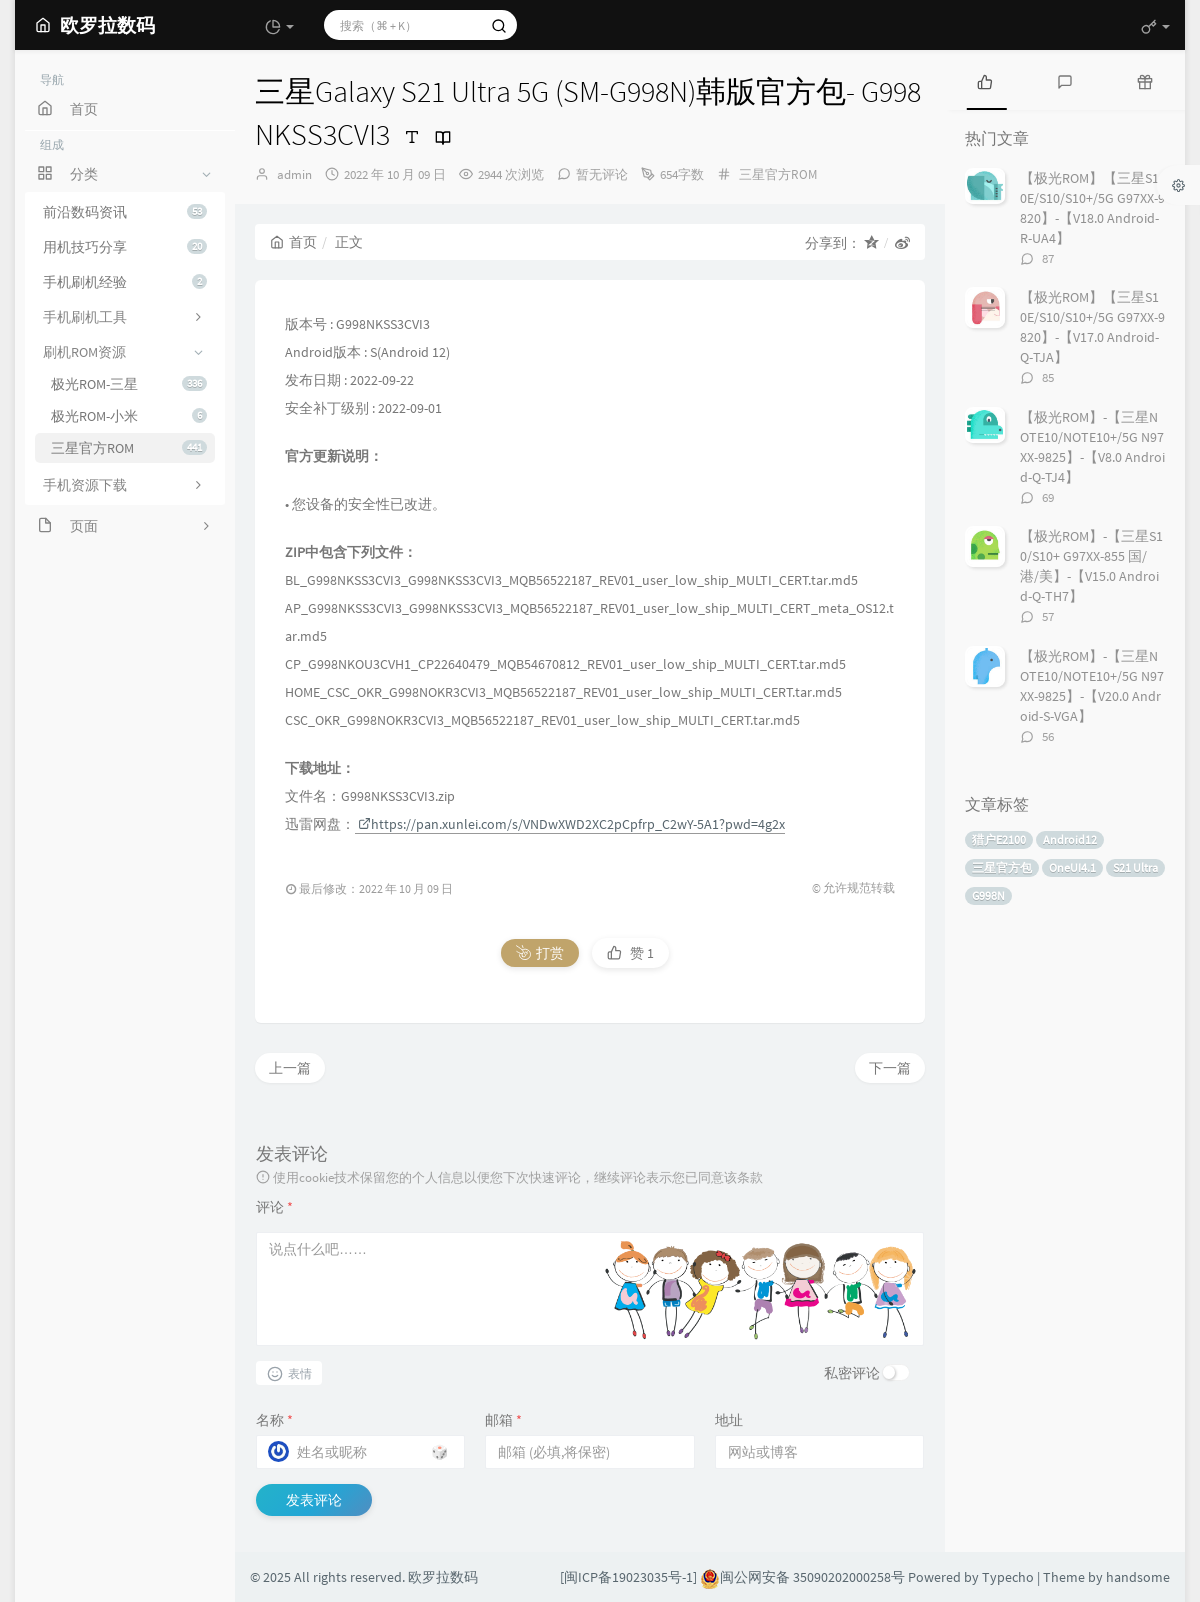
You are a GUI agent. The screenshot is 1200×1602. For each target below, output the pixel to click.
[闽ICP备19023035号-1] (628, 1577)
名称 (274, 1420)
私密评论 (852, 1373)
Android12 (1070, 839)
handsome (1138, 1577)
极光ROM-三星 (129, 384)
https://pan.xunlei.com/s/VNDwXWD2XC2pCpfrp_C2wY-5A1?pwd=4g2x (571, 824)
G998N (988, 895)
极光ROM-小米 (129, 416)
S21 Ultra (1135, 867)
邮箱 (503, 1420)
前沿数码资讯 (125, 212)
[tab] (985, 80)
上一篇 (290, 1068)
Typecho (1008, 1577)
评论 (274, 1207)
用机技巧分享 (125, 247)
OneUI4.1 (1072, 867)
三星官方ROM (129, 448)
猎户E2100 (999, 839)
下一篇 (890, 1068)
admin (294, 174)
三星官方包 (1002, 867)
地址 (729, 1420)
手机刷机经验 (125, 282)
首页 (293, 242)
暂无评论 (602, 174)
